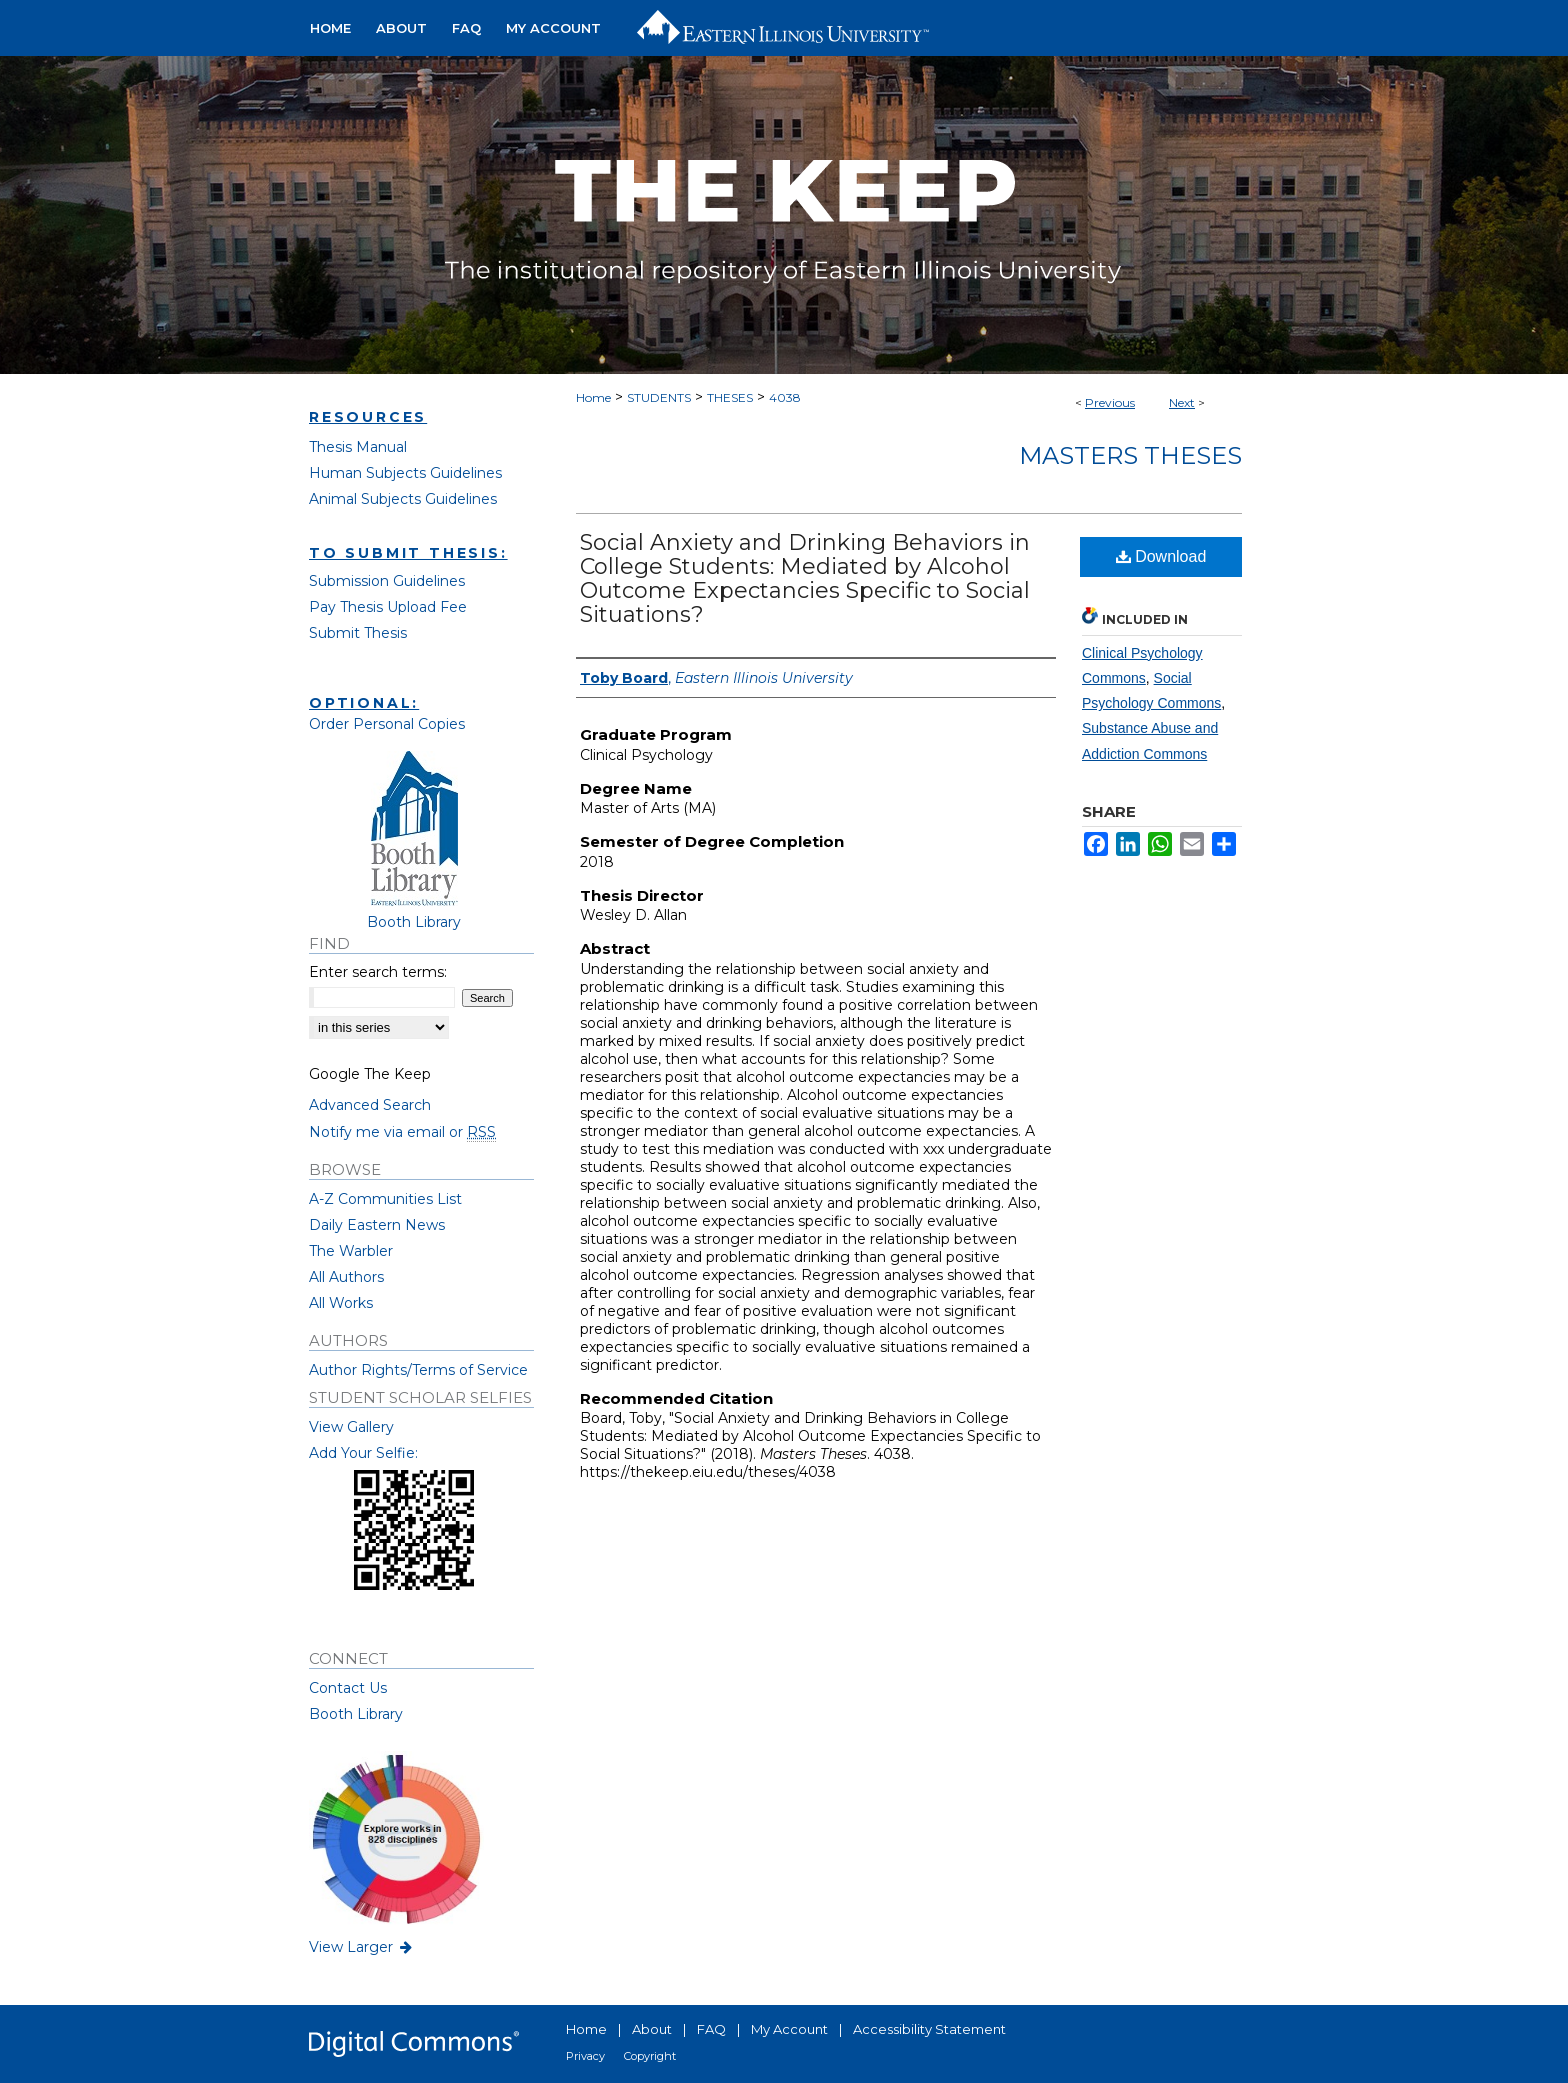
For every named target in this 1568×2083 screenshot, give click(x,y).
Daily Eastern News (377, 1225)
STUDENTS (659, 397)
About (652, 2029)
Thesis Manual (358, 447)
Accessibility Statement (929, 2029)
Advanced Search (370, 1105)
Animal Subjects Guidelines (403, 499)
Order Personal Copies (387, 724)
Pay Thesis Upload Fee (388, 607)
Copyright (650, 2056)
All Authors (346, 1277)
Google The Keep (370, 1074)
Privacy (585, 2056)
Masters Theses (1130, 455)
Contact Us (348, 1688)
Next (1182, 402)
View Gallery (351, 1427)
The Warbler (351, 1251)
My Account (789, 2029)
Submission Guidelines (387, 581)
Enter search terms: (378, 972)
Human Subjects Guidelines (405, 473)
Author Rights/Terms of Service (418, 1370)
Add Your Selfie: (363, 1453)
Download (1161, 556)
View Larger (362, 1947)
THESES (730, 397)
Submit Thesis (358, 633)
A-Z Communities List (385, 1199)
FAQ (711, 2029)
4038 (785, 397)
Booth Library (356, 1714)
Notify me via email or (402, 1132)
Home (593, 397)
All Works (341, 1303)
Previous (1110, 402)
